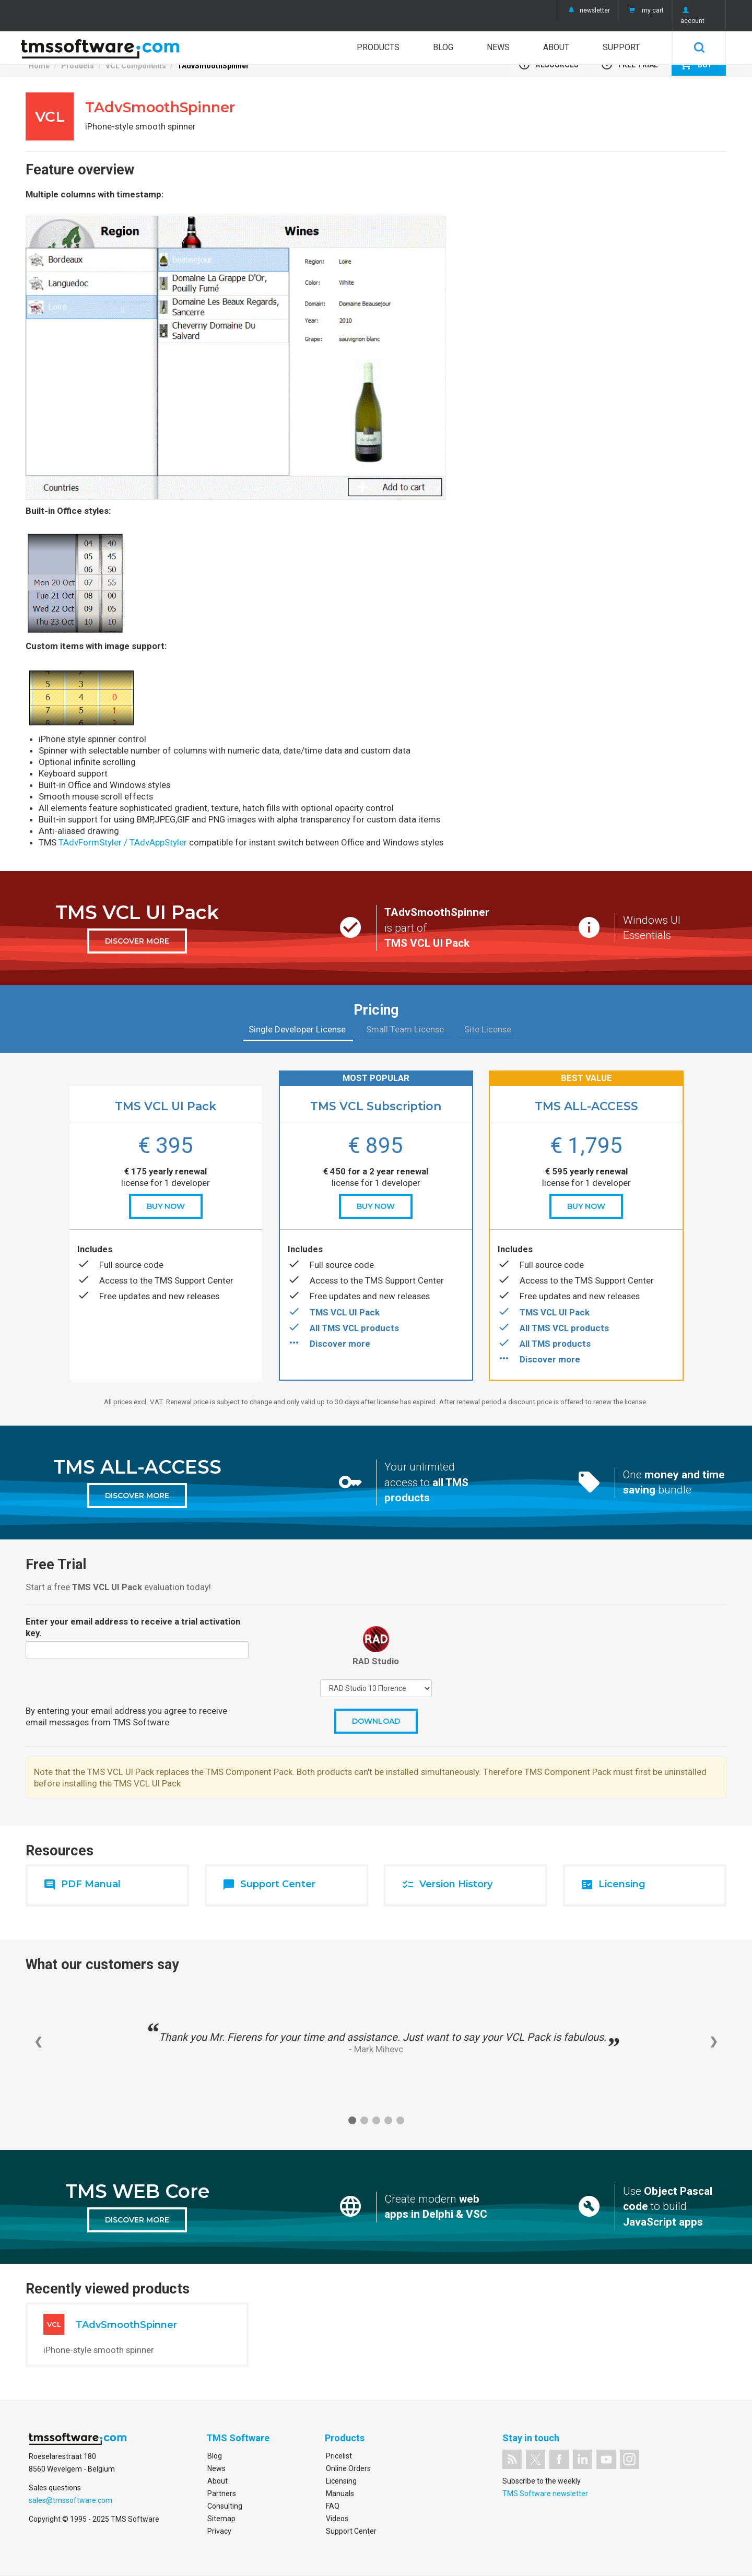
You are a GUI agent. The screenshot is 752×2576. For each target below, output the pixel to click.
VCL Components (135, 66)
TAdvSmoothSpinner (213, 66)
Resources (548, 64)
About (556, 47)
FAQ (332, 2506)
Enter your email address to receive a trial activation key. (133, 1627)
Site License (487, 1029)
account (692, 16)
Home (39, 66)
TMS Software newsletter (545, 2493)
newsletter (588, 10)
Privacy (219, 2531)
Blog (443, 47)
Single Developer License (298, 1029)
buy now (166, 1206)
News (498, 47)
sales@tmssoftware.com (70, 2500)
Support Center (351, 2531)
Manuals (340, 2493)
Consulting (224, 2506)
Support (621, 47)
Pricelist (339, 2456)
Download (376, 1721)
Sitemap (221, 2518)
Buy (696, 64)
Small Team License (406, 1029)
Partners (221, 2493)
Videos (337, 2518)
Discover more (340, 1343)
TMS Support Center (194, 1280)
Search (699, 47)
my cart (645, 10)
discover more (137, 941)
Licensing (341, 2481)
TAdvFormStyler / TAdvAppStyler (122, 842)
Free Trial (629, 64)
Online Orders (348, 2468)
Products (378, 47)
